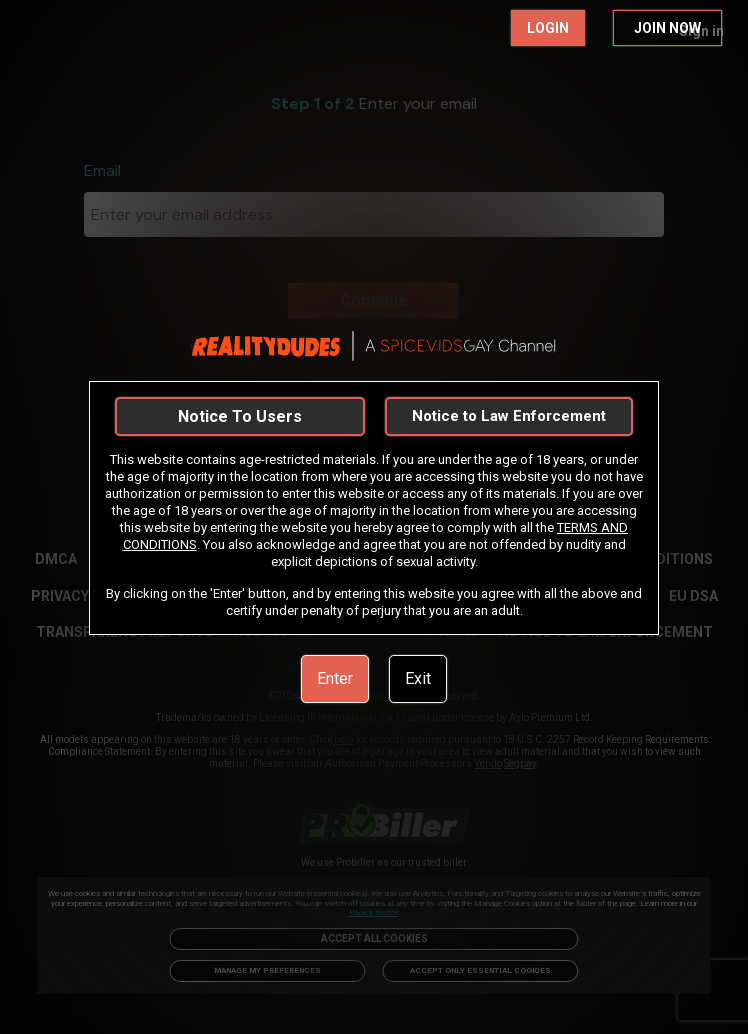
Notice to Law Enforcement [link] (509, 416)
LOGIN (548, 28)
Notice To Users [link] (240, 416)
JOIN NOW (667, 28)
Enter (335, 678)
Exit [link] (418, 678)
